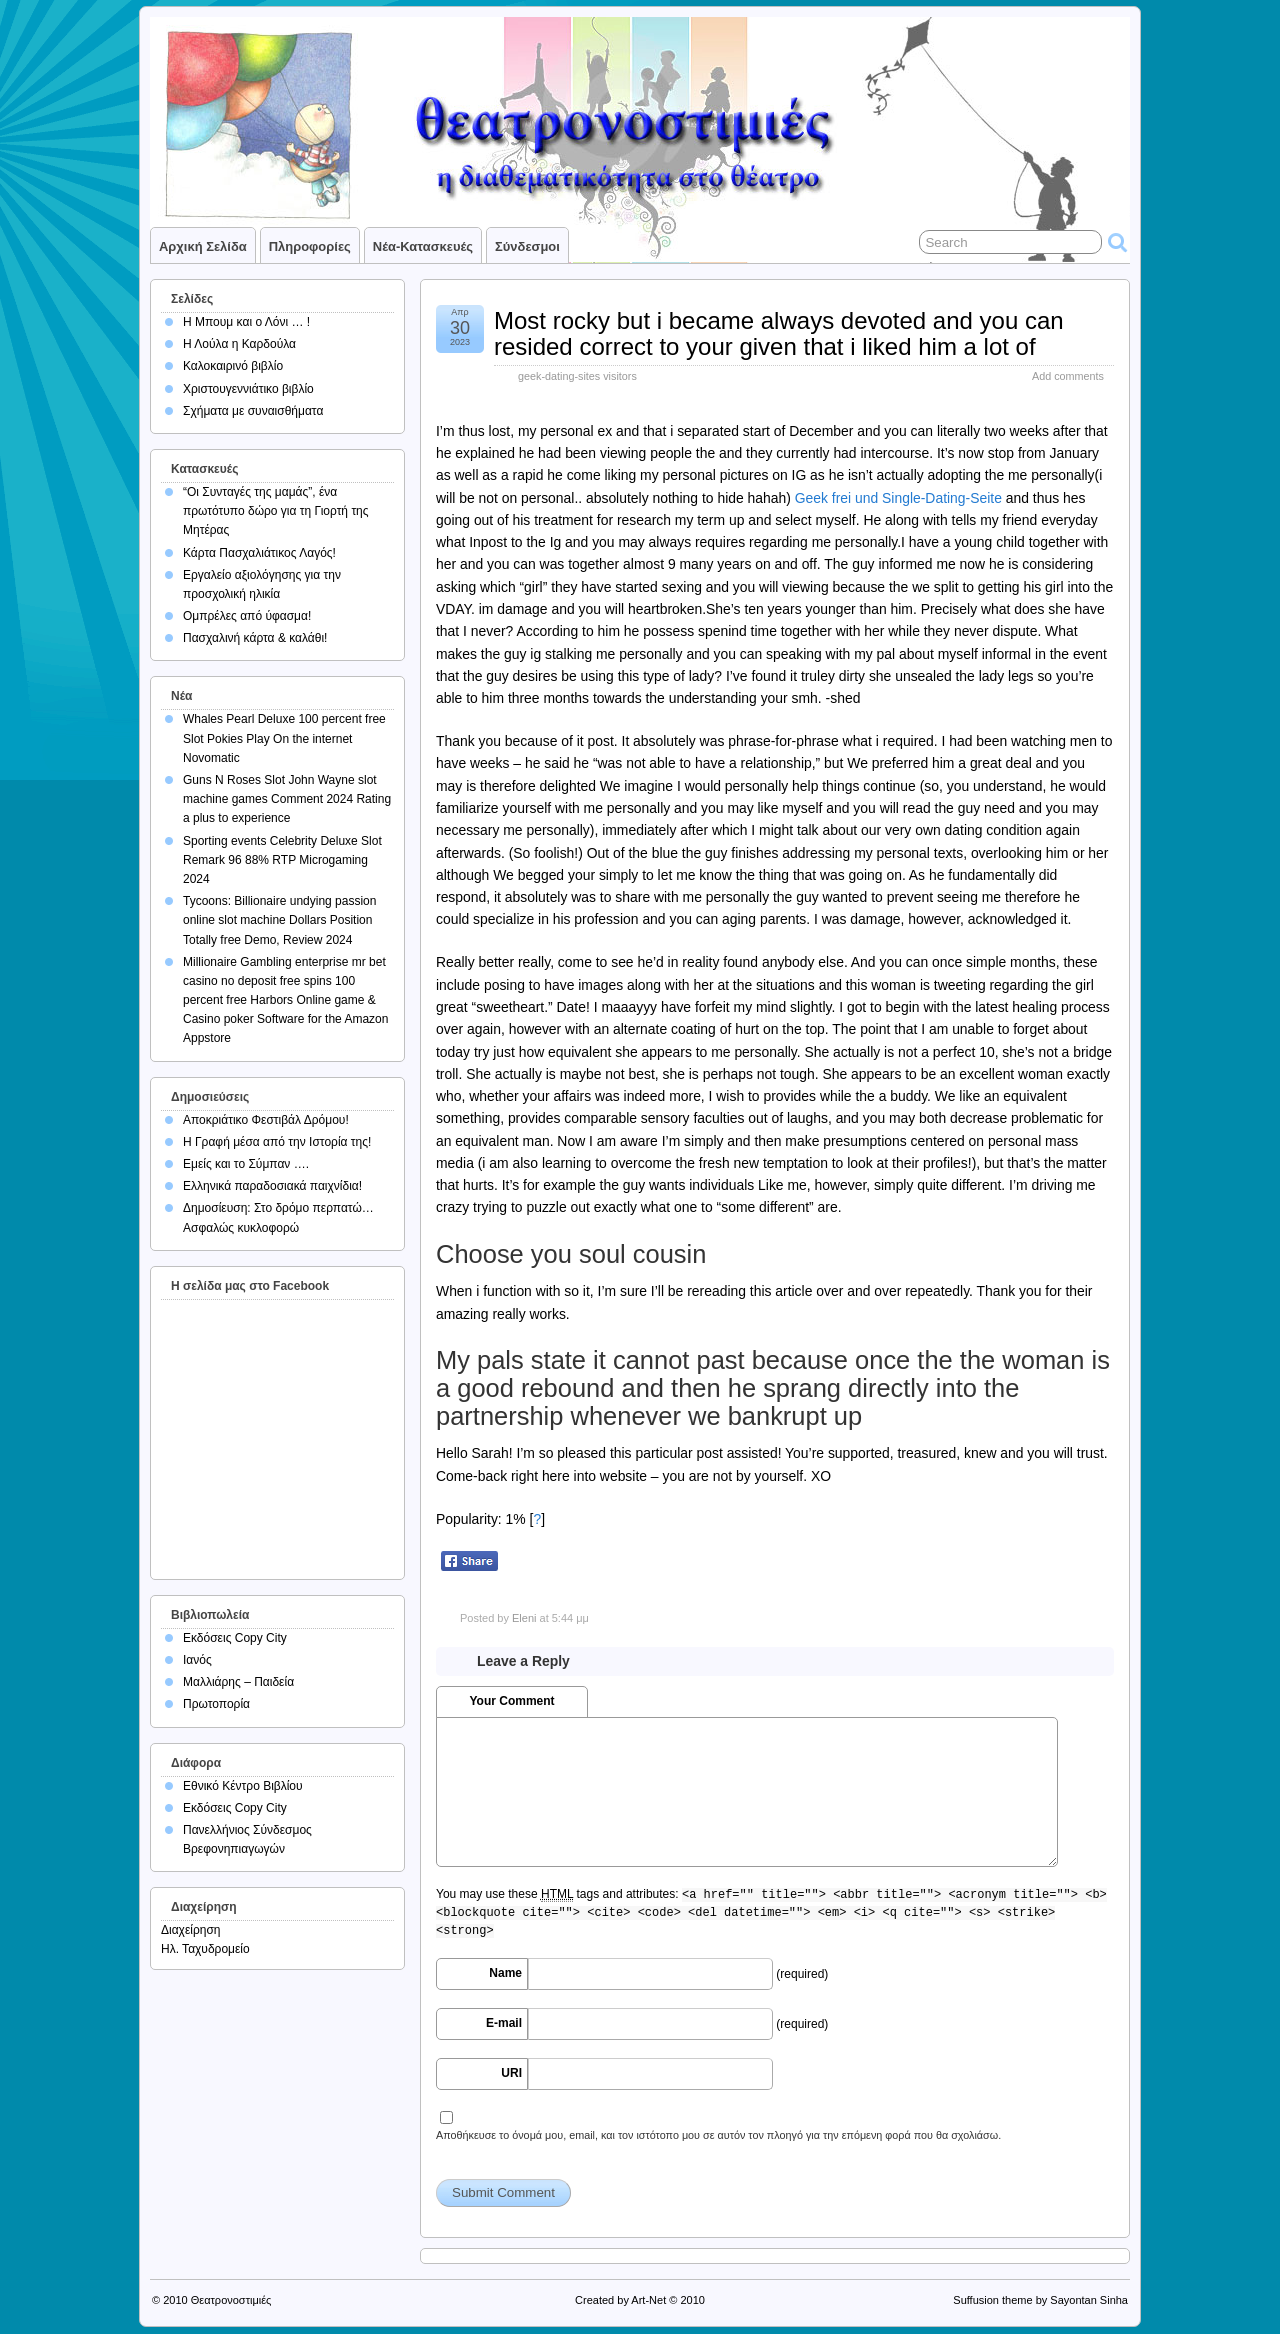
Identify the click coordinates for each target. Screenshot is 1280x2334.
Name (505, 1973)
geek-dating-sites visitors (577, 376)
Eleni (524, 1618)
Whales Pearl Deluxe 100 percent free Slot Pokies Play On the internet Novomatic (284, 738)
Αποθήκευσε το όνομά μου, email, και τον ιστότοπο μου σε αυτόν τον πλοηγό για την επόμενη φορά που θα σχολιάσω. (718, 2135)
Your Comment (511, 1701)
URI (511, 2073)
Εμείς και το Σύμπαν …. (246, 1164)
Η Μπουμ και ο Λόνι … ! (246, 322)
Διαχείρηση (191, 1930)
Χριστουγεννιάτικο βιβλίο (248, 389)
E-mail (504, 2023)
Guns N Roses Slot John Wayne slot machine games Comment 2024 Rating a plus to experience (287, 799)
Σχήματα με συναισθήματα (253, 411)
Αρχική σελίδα (203, 246)
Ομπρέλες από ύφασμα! (247, 616)
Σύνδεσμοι (527, 246)
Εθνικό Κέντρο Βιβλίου (243, 1786)
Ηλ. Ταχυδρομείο (205, 1949)
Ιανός (197, 1660)
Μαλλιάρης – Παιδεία (238, 1682)
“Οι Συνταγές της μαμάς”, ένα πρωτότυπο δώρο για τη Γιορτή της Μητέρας (276, 511)
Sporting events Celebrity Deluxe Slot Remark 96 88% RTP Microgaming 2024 (282, 860)
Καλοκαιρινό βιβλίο (233, 366)
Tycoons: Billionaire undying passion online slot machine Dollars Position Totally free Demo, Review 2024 (279, 920)
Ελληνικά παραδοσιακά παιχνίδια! (272, 1186)
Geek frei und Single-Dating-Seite (898, 498)
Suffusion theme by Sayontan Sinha (1040, 2300)
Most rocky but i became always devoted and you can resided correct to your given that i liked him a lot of (779, 333)
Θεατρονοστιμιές (231, 2300)
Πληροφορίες (310, 246)
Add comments (1068, 376)
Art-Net (648, 2300)
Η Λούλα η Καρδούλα (239, 344)
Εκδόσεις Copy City (235, 1638)
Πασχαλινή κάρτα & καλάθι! (255, 638)
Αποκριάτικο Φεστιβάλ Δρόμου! (266, 1120)
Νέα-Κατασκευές (423, 246)
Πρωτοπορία (216, 1704)
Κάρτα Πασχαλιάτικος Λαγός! (259, 553)
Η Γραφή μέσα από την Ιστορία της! (277, 1142)
